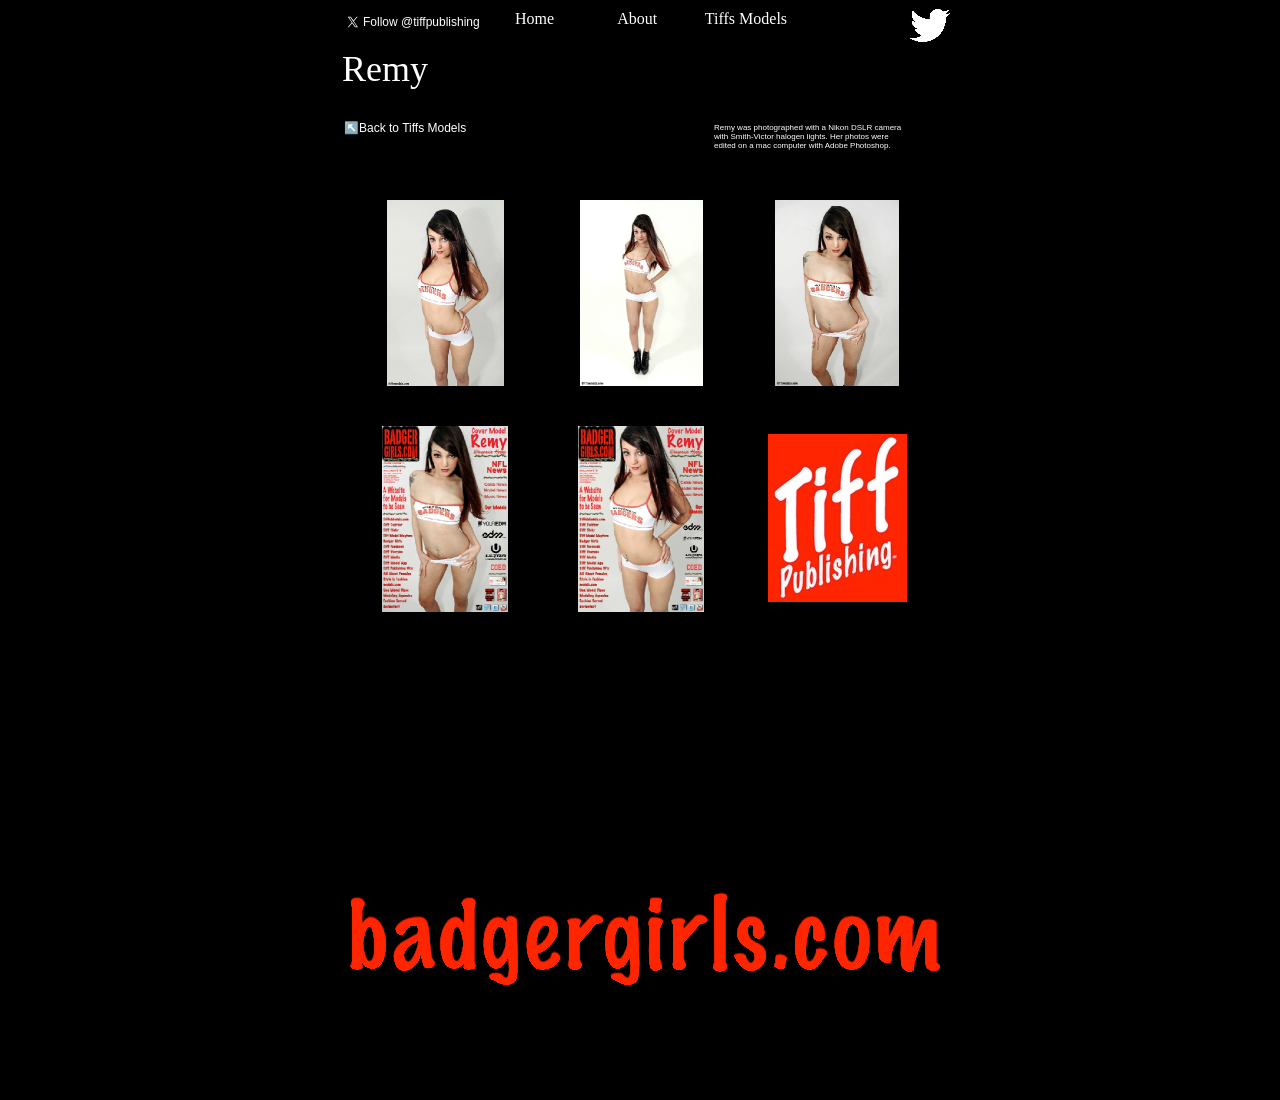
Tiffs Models (746, 18)
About (637, 18)
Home (534, 18)
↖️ (351, 128)
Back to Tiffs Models (412, 128)
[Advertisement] (642, 819)
